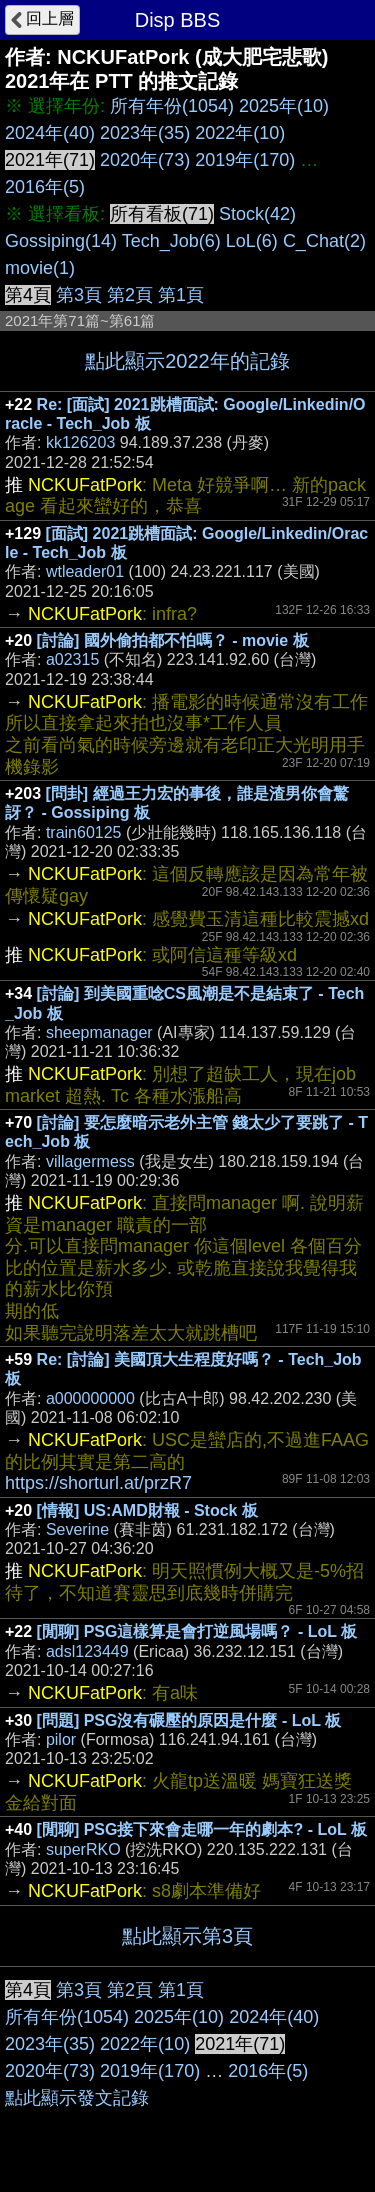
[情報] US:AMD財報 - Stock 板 (147, 1510)
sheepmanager (99, 1032)
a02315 (72, 659)
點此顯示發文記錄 (77, 2098)
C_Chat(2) (324, 241)
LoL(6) (252, 241)
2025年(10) (284, 106)
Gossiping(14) (61, 241)
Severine (77, 1529)
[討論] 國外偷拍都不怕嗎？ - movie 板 (173, 640)
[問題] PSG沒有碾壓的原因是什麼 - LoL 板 (189, 1720)
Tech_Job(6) (171, 241)
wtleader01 (85, 571)
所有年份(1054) (172, 106)
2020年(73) (145, 160)
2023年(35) (145, 133)
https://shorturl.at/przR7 (98, 1483)
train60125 (84, 832)
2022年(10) (240, 133)
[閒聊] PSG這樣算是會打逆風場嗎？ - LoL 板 (197, 1631)
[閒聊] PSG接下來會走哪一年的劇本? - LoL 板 (202, 1829)
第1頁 (181, 295)
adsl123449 (87, 1651)
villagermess (90, 1161)
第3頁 (79, 295)
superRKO (83, 1849)
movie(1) (40, 268)
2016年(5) (45, 187)
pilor (61, 1739)
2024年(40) (50, 133)
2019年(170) (245, 160)
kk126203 (80, 442)
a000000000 (90, 1398)
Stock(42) (257, 214)
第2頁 (130, 295)
